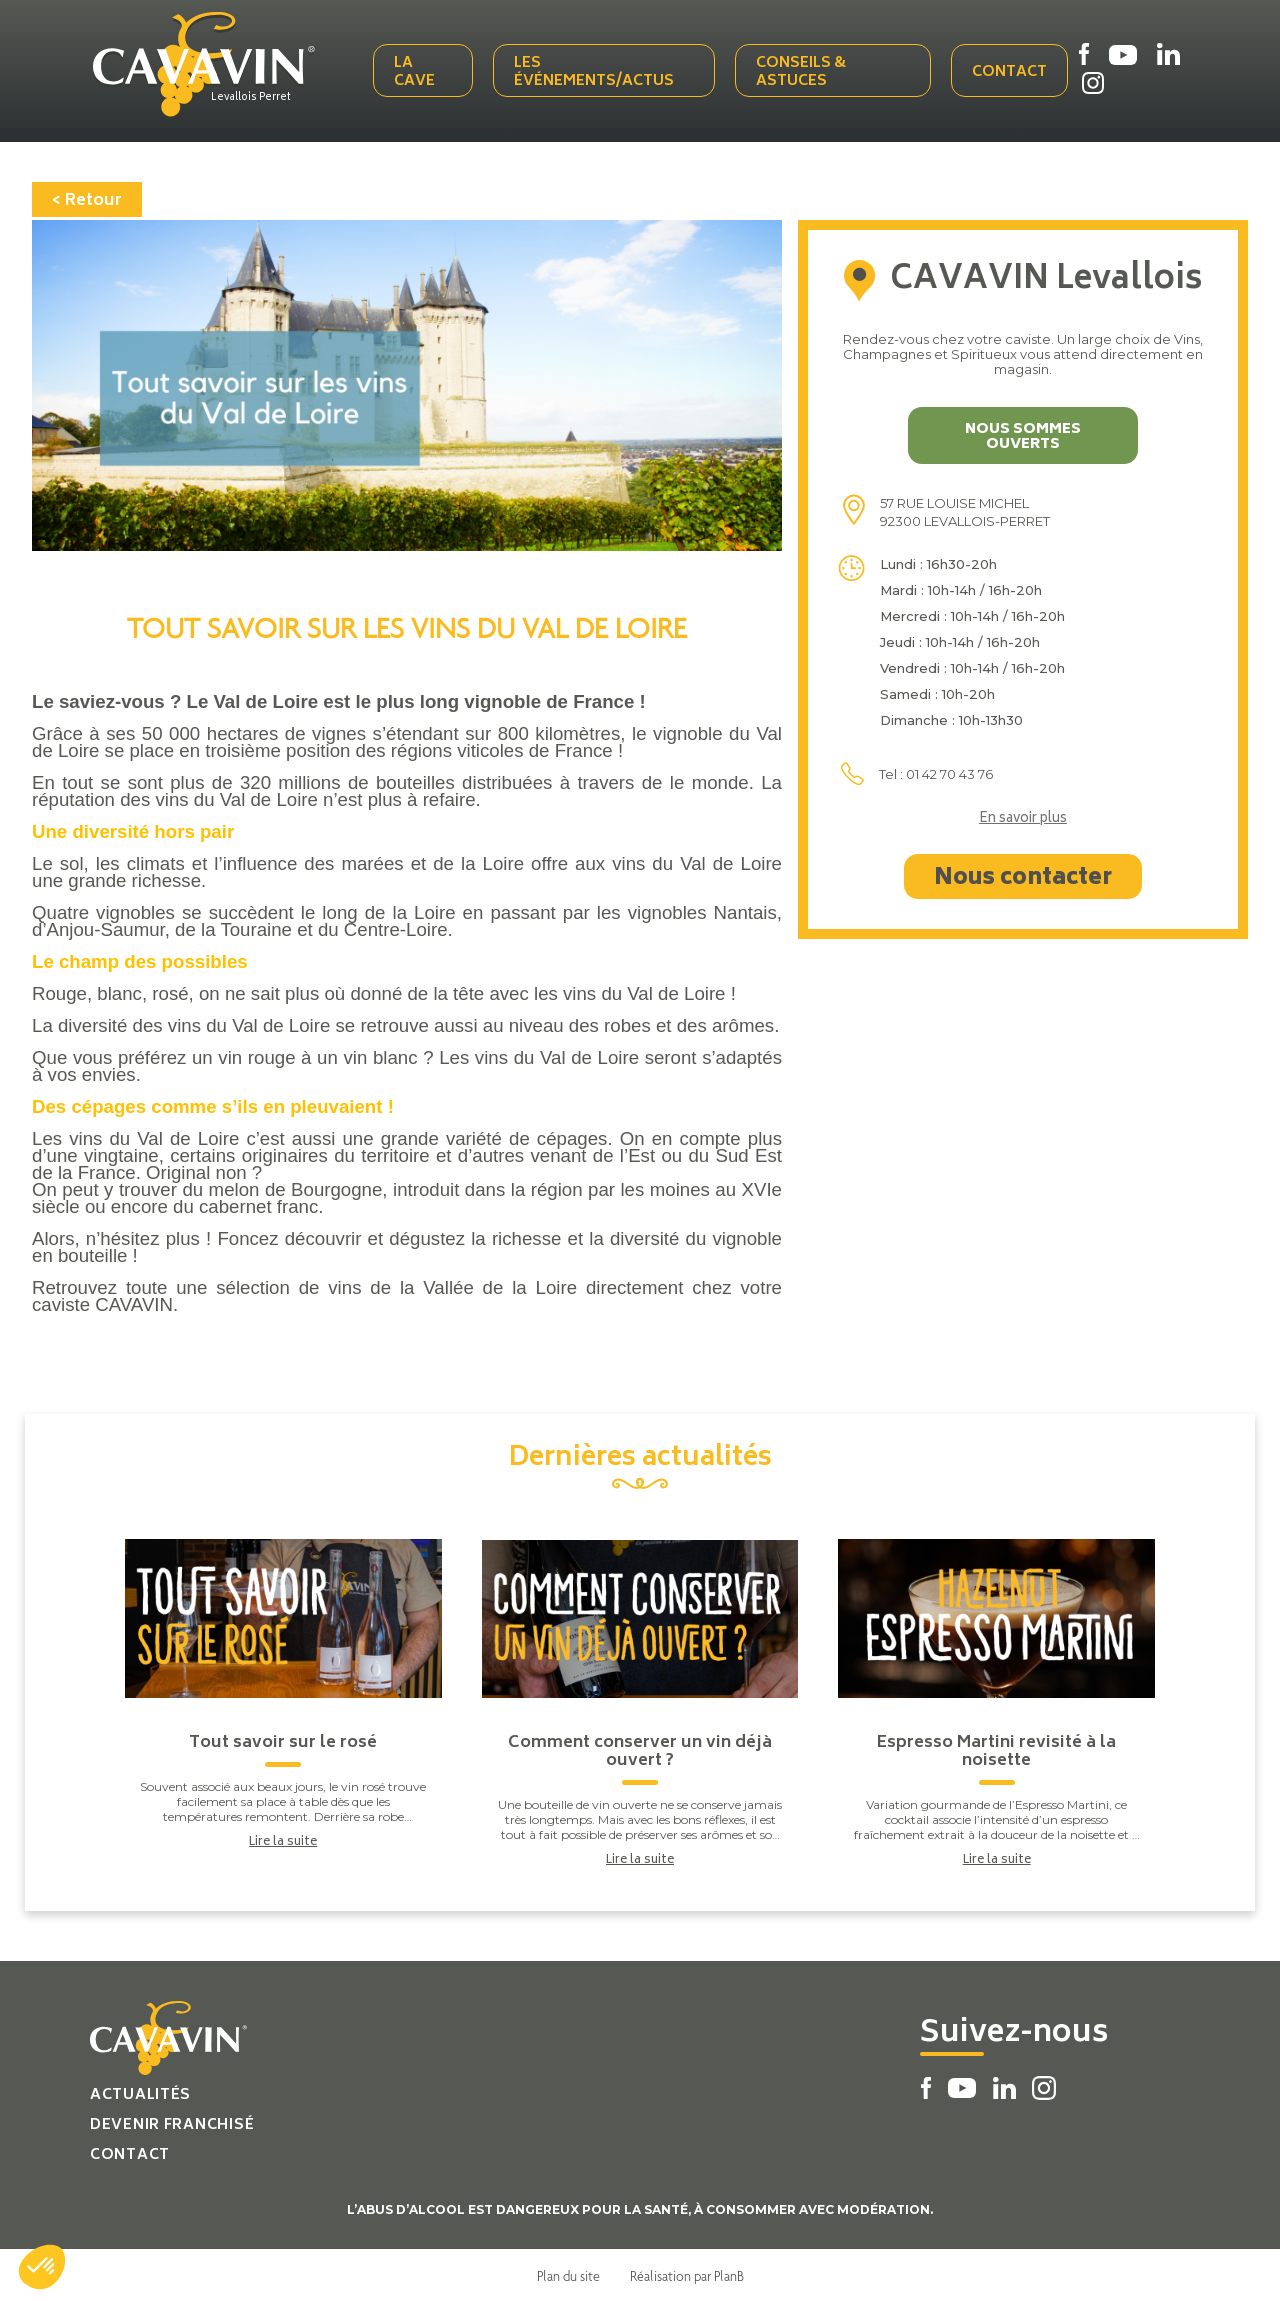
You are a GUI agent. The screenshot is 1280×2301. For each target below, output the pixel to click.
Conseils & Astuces (801, 72)
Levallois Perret (255, 97)
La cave (416, 72)
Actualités (140, 2093)
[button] (42, 2267)
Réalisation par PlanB (687, 2274)
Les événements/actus (596, 72)
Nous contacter (1023, 877)
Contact (1009, 72)
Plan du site (568, 2274)
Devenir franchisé (172, 2123)
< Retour (87, 199)
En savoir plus (1023, 818)
